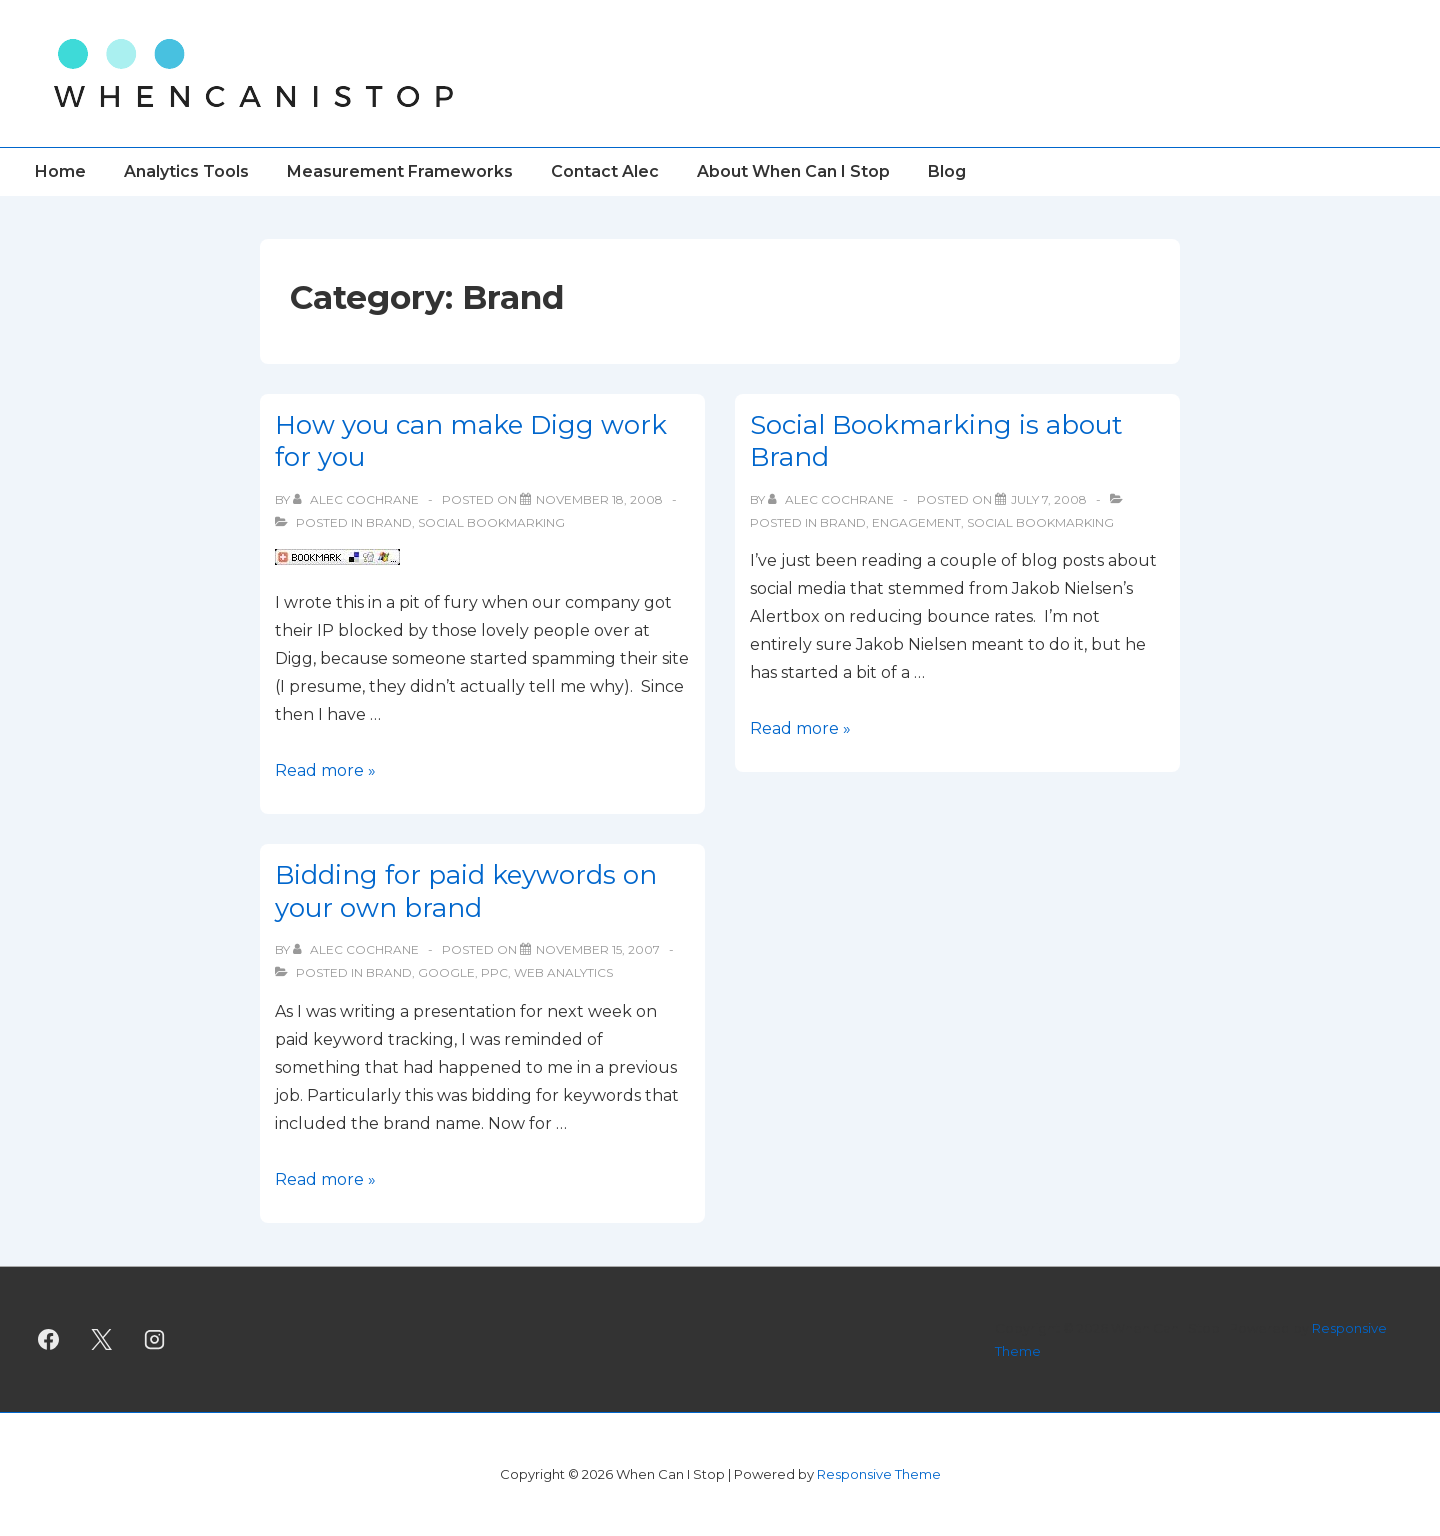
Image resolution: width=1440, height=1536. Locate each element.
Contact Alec (605, 171)
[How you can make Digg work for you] (599, 499)
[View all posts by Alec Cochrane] (357, 499)
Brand (389, 522)
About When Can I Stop (793, 171)
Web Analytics (563, 972)
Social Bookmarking (491, 522)
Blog (947, 171)
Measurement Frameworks (400, 171)
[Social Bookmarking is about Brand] (1049, 499)
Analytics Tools (186, 171)
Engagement (916, 522)
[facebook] (49, 1340)
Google (446, 972)
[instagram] (155, 1340)
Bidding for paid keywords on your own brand (466, 891)
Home (60, 171)
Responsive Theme (879, 1474)
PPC (494, 972)
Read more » (325, 770)
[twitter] (102, 1340)
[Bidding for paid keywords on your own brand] (598, 949)
